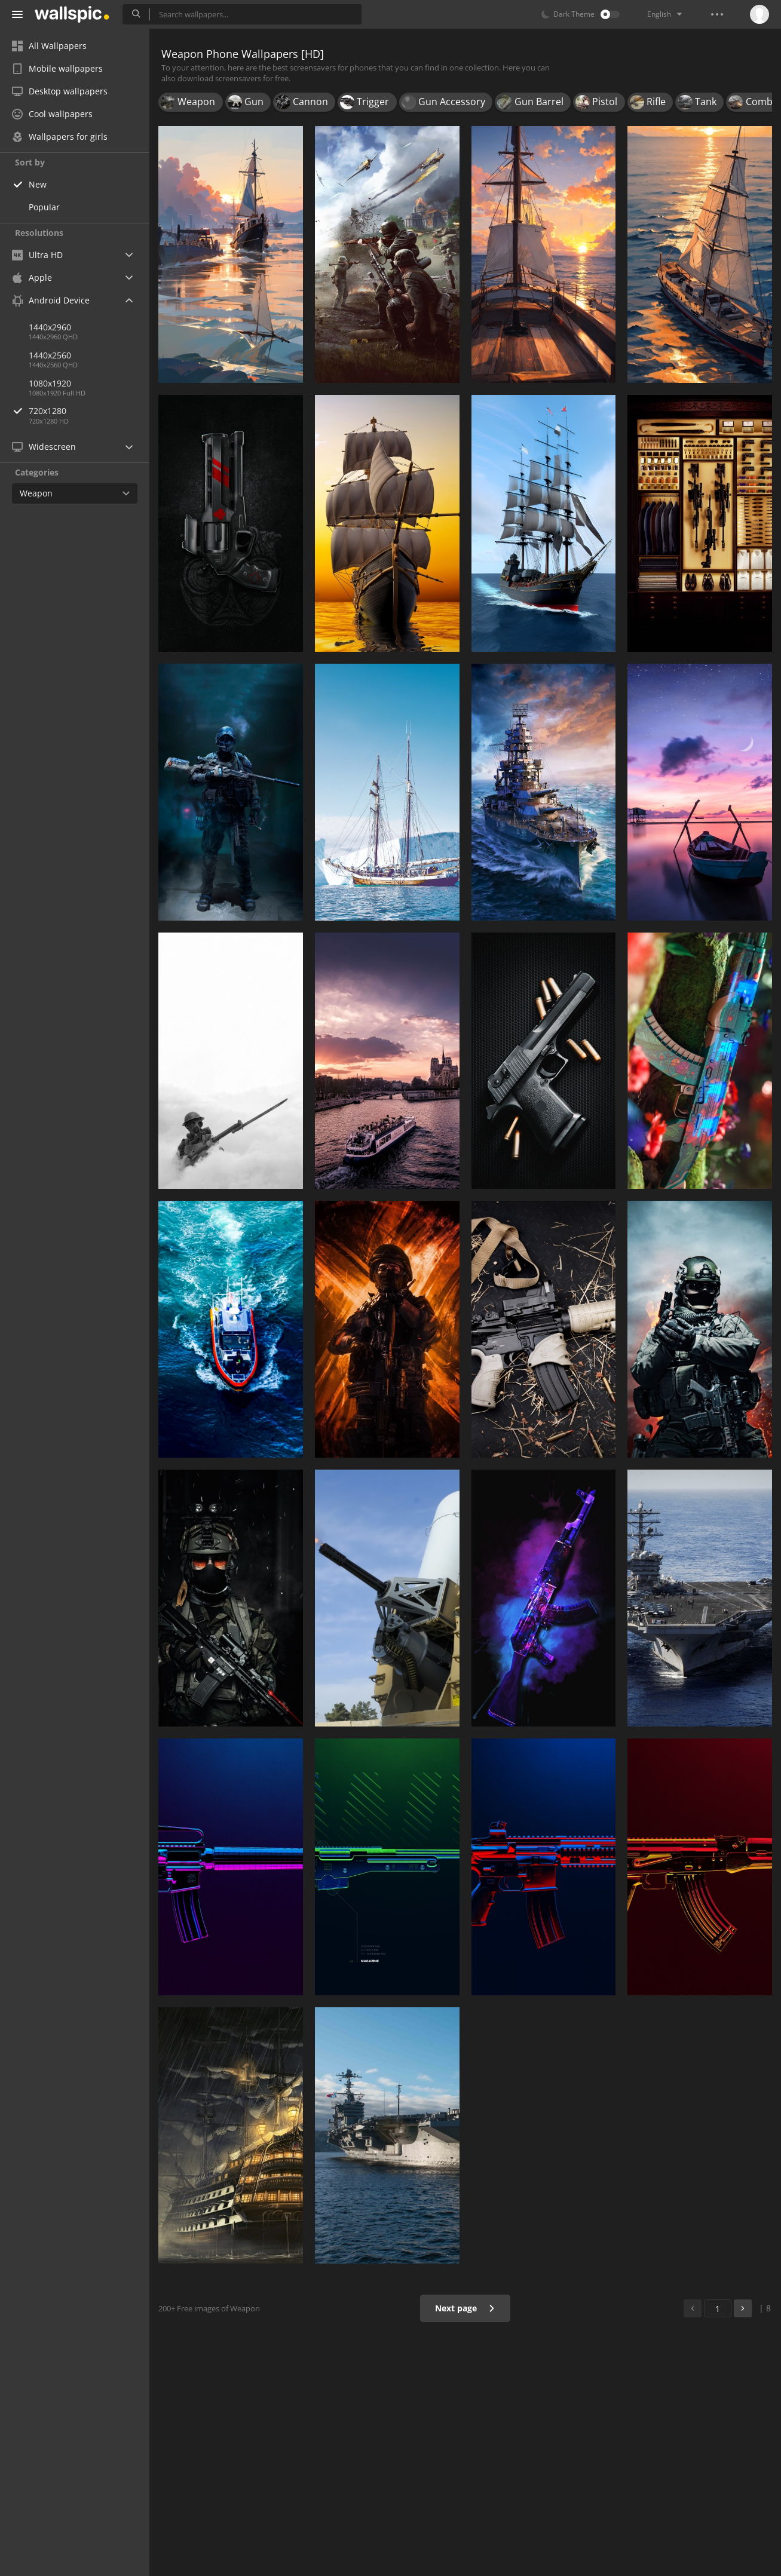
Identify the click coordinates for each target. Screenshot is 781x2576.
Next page (465, 2308)
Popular (44, 207)
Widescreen (44, 446)
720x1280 (89, 410)
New (38, 184)
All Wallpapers (49, 45)
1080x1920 (50, 383)
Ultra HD (37, 254)
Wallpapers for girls (60, 136)
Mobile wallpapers (57, 68)
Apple (32, 277)
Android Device (51, 300)
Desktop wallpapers (60, 91)
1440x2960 (50, 327)
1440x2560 (50, 355)
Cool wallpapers (52, 113)
